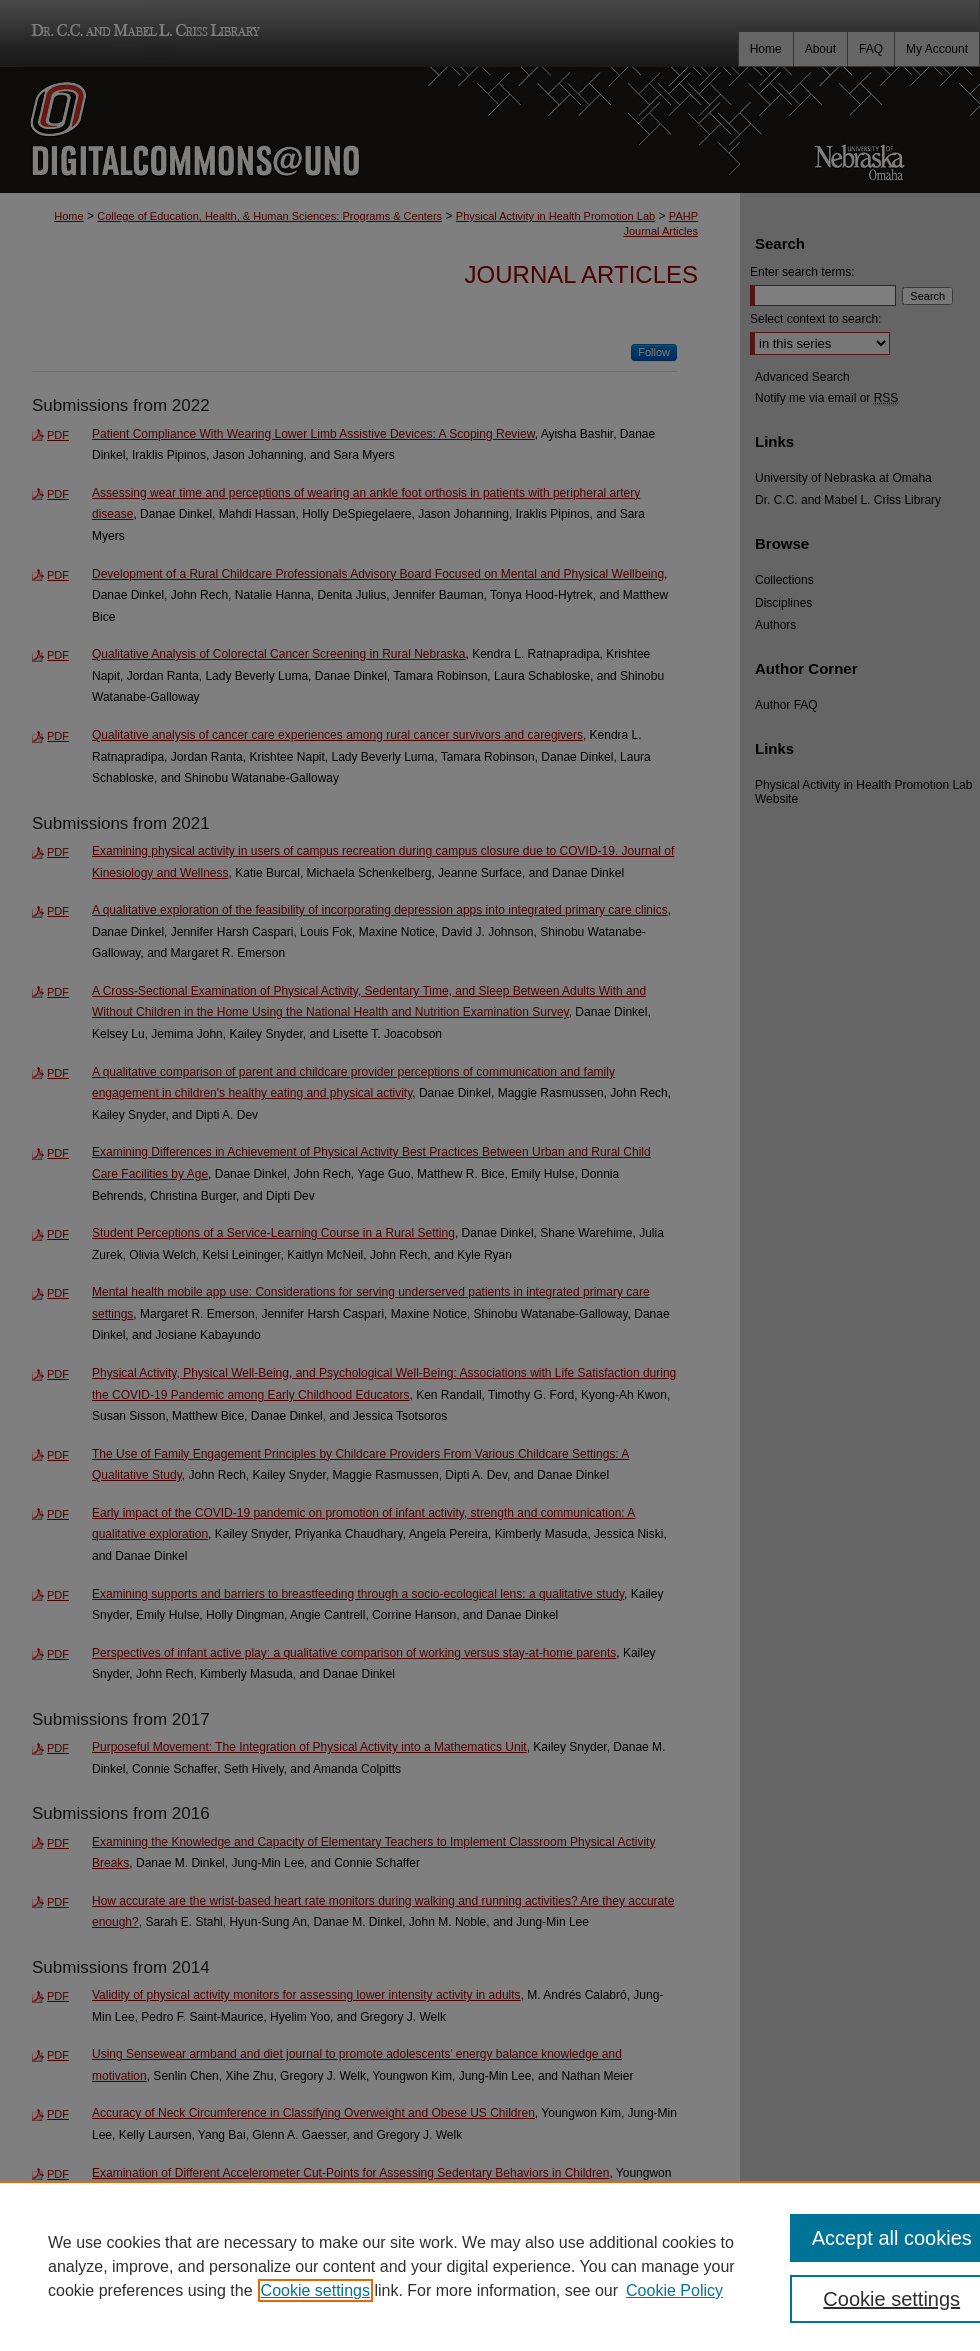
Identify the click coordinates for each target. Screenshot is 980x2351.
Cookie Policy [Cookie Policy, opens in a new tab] (674, 2290)
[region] (490, 2266)
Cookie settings (315, 2290)
